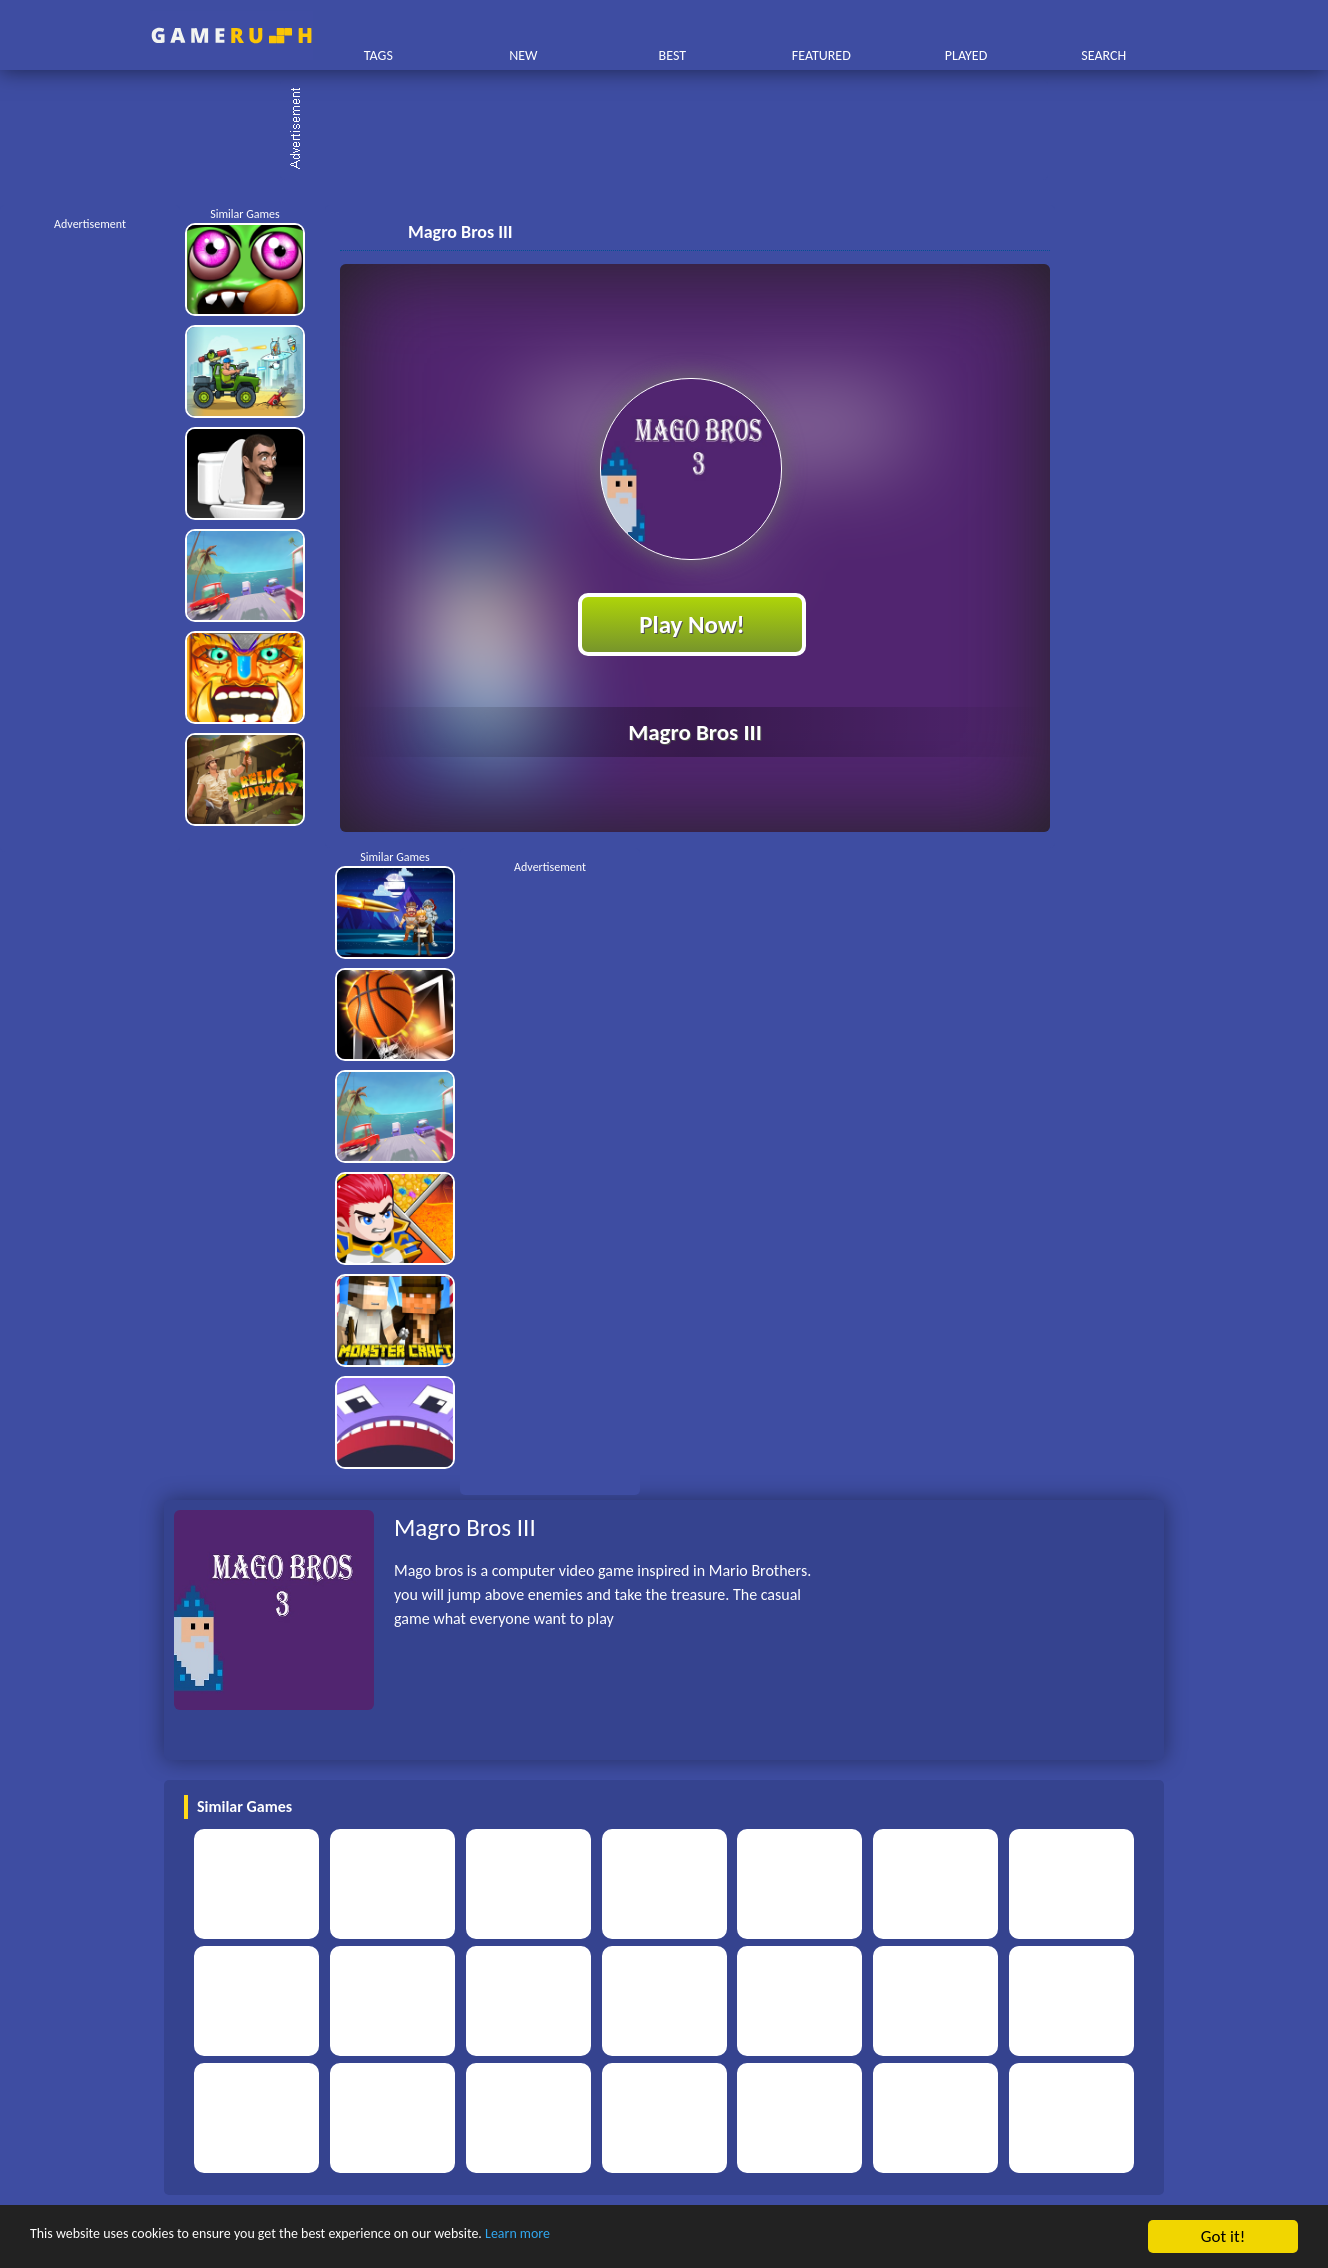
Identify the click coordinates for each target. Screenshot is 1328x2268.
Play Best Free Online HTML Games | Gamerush (231, 35)
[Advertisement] (674, 130)
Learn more (624, 2237)
